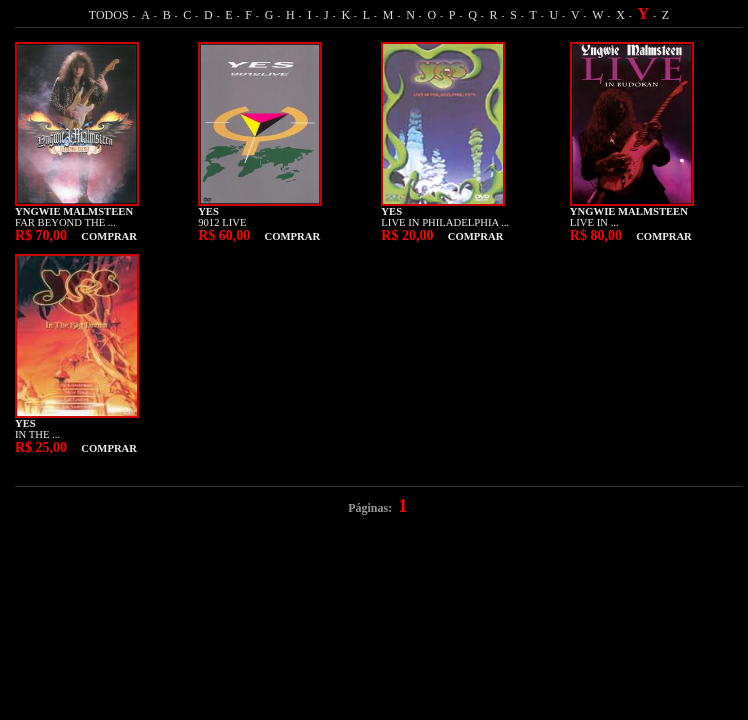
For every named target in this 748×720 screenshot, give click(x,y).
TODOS (109, 15)
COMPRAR (109, 236)
